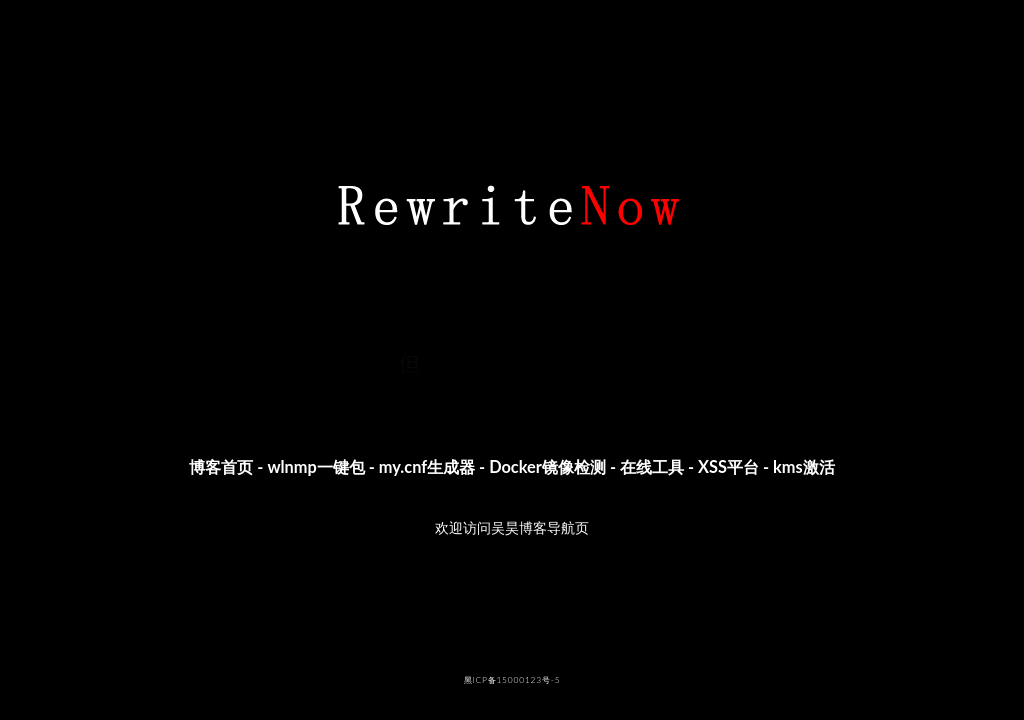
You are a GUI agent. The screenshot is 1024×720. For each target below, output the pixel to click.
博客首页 (221, 466)
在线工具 (652, 466)
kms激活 (804, 466)
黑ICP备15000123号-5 (512, 680)
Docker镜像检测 (547, 466)
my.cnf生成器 (427, 466)
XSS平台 (728, 466)
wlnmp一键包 (315, 466)
